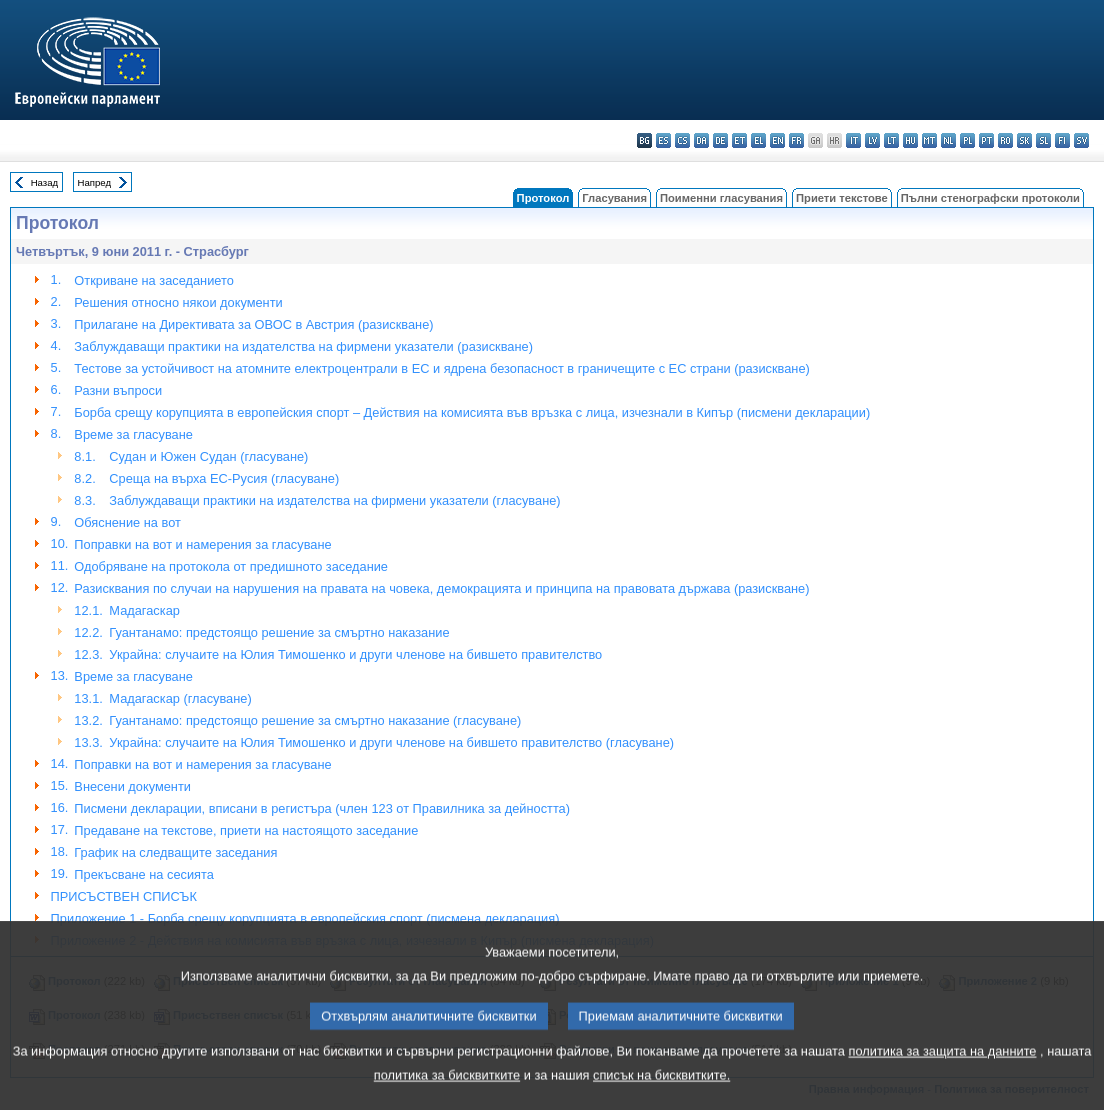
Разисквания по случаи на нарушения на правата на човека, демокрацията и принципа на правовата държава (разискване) (441, 588)
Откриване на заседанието (153, 280)
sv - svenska (1081, 140)
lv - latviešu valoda (872, 140)
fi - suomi (1062, 140)
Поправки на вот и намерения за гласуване (202, 544)
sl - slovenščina (1043, 140)
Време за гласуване (133, 434)
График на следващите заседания (175, 852)
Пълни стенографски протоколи (990, 198)
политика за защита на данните (943, 1071)
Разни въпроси (118, 390)
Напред (95, 182)
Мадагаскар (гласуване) (180, 698)
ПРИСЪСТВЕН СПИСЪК (124, 896)
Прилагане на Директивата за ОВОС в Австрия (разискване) (253, 324)
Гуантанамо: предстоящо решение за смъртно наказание (279, 632)
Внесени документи (132, 786)
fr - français (796, 140)
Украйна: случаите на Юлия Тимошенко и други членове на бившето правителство (355, 654)
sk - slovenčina (1024, 140)
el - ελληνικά (758, 140)
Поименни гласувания (721, 198)
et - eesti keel (739, 140)
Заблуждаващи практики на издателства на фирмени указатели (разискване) (303, 346)
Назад (45, 182)
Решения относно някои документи (178, 302)
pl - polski (967, 140)
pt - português (986, 140)
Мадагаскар (144, 610)
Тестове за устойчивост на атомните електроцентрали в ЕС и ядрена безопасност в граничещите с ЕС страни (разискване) (441, 368)
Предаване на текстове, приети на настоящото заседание (246, 830)
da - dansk (701, 140)
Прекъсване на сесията (144, 874)
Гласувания (614, 198)
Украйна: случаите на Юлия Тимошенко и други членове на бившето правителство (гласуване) (391, 742)
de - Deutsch (720, 140)
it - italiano (853, 140)
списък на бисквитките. (661, 1095)
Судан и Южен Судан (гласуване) (208, 456)
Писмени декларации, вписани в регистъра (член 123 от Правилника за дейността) (322, 808)
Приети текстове (842, 198)
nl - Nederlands (948, 140)
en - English (777, 140)
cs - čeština (682, 140)
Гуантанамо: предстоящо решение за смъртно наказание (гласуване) (315, 720)
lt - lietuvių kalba (891, 140)
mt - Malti (929, 140)
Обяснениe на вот (127, 522)
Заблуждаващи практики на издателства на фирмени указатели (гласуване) (334, 500)
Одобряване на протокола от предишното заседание (231, 566)
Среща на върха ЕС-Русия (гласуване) (224, 478)
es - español (663, 140)
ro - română (1005, 140)
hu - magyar (910, 140)
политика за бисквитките (447, 1095)
